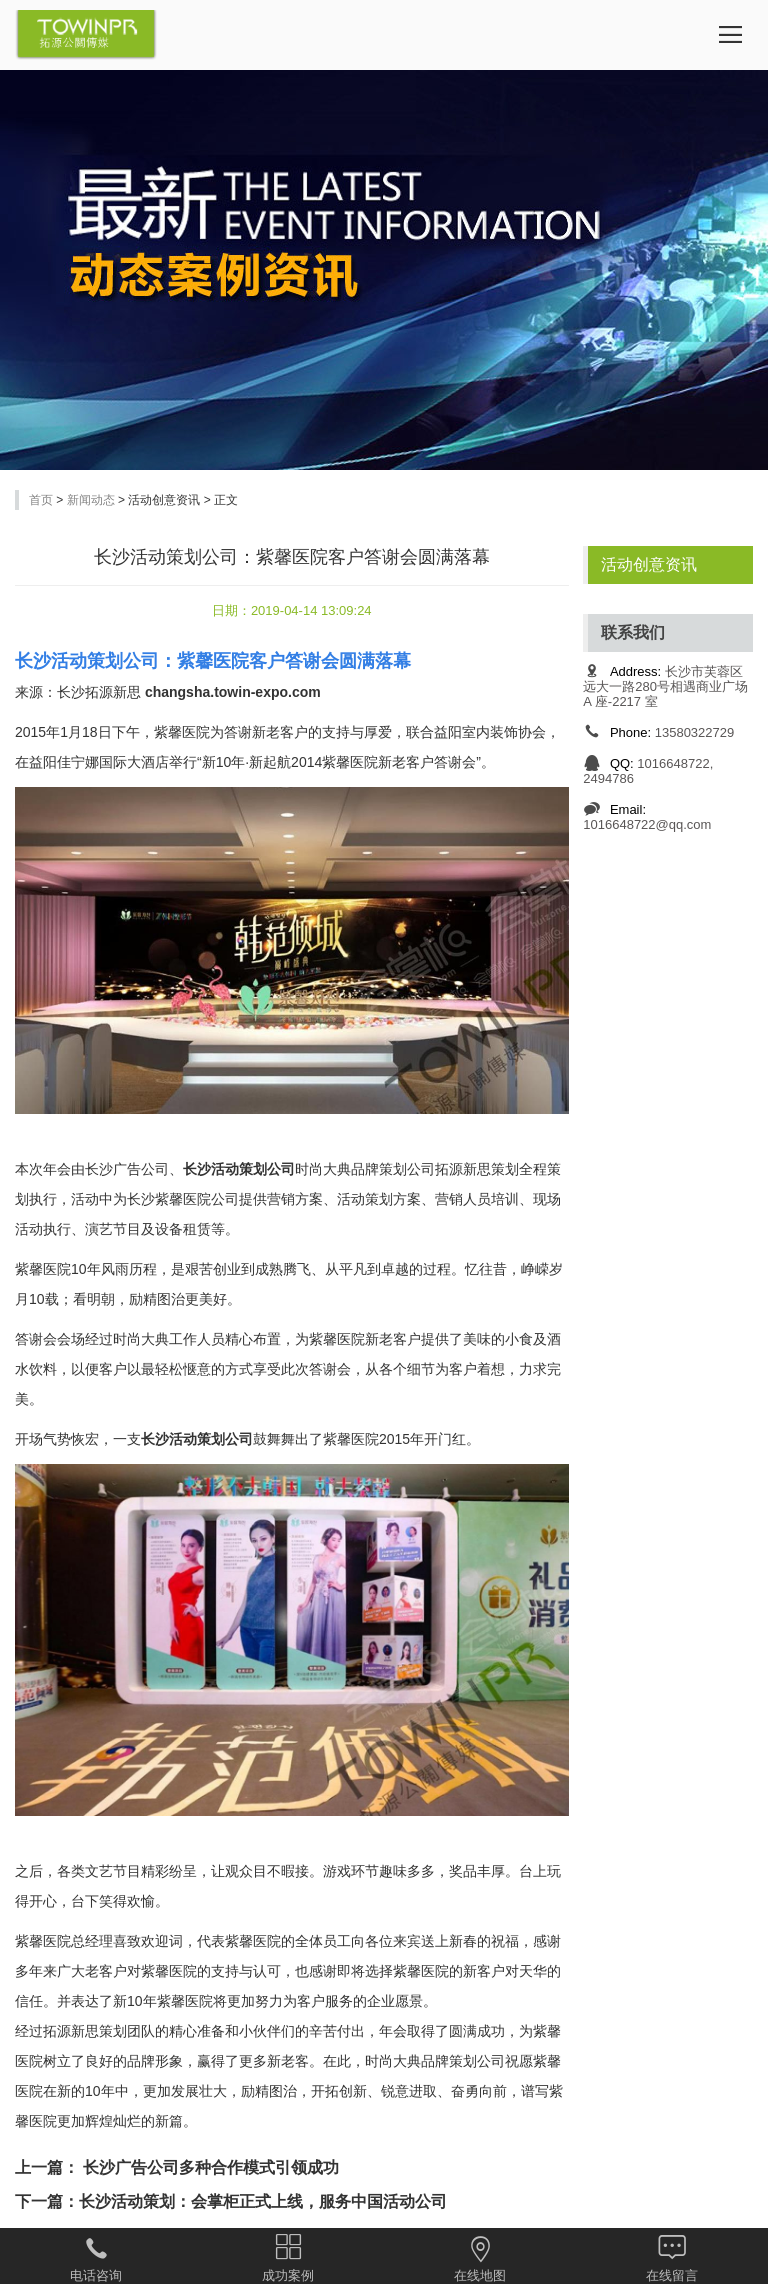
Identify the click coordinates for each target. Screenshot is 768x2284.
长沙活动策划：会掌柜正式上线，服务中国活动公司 (263, 2201)
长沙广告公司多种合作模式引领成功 (209, 2167)
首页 (41, 500)
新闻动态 (91, 500)
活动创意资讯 (649, 564)
